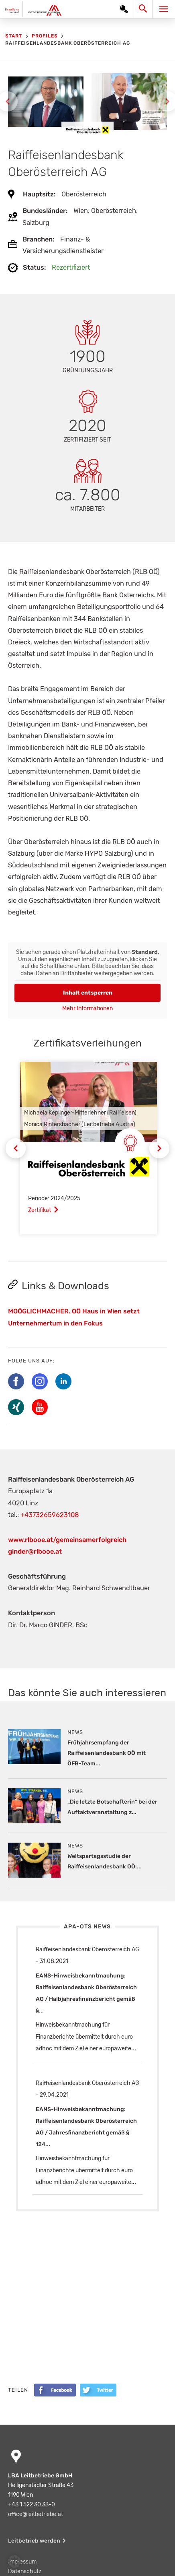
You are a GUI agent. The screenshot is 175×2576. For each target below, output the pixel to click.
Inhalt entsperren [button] (87, 992)
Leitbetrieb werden (34, 2540)
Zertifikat (39, 1210)
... (133, 2048)
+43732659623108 (49, 1515)
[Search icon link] (144, 10)
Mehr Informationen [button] (87, 1008)
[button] (14, 2561)
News (75, 1732)
